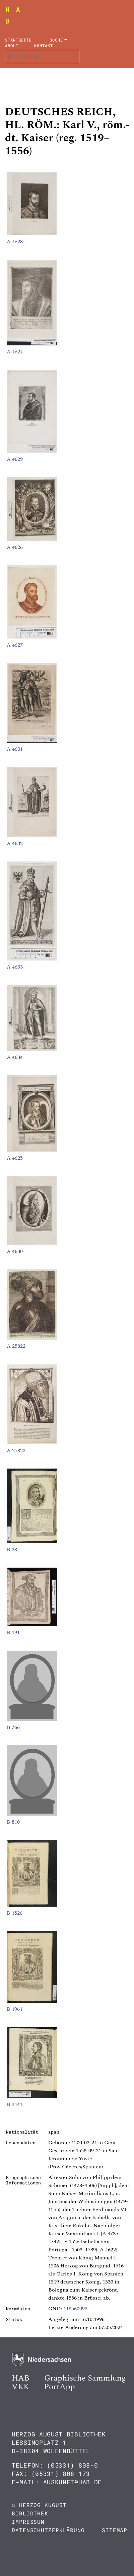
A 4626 (15, 547)
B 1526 (14, 1913)
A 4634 (15, 1057)
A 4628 (15, 242)
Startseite (18, 40)
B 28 (12, 1550)
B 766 (13, 1727)
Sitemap (114, 2529)
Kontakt (43, 45)
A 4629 (15, 459)
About (11, 45)
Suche (56, 40)
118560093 (75, 2309)
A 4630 (15, 1251)
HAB (20, 2378)
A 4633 (15, 967)
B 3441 (14, 2104)
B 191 (13, 1633)
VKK (20, 2387)
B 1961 (14, 2009)
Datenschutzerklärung (48, 2529)
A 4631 (15, 749)
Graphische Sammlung (85, 2378)
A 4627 (15, 645)
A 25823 (16, 1450)
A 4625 (15, 1158)
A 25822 (16, 1346)
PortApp (59, 2387)
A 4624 (15, 352)
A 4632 (15, 843)
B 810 (13, 1822)
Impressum (28, 2521)
